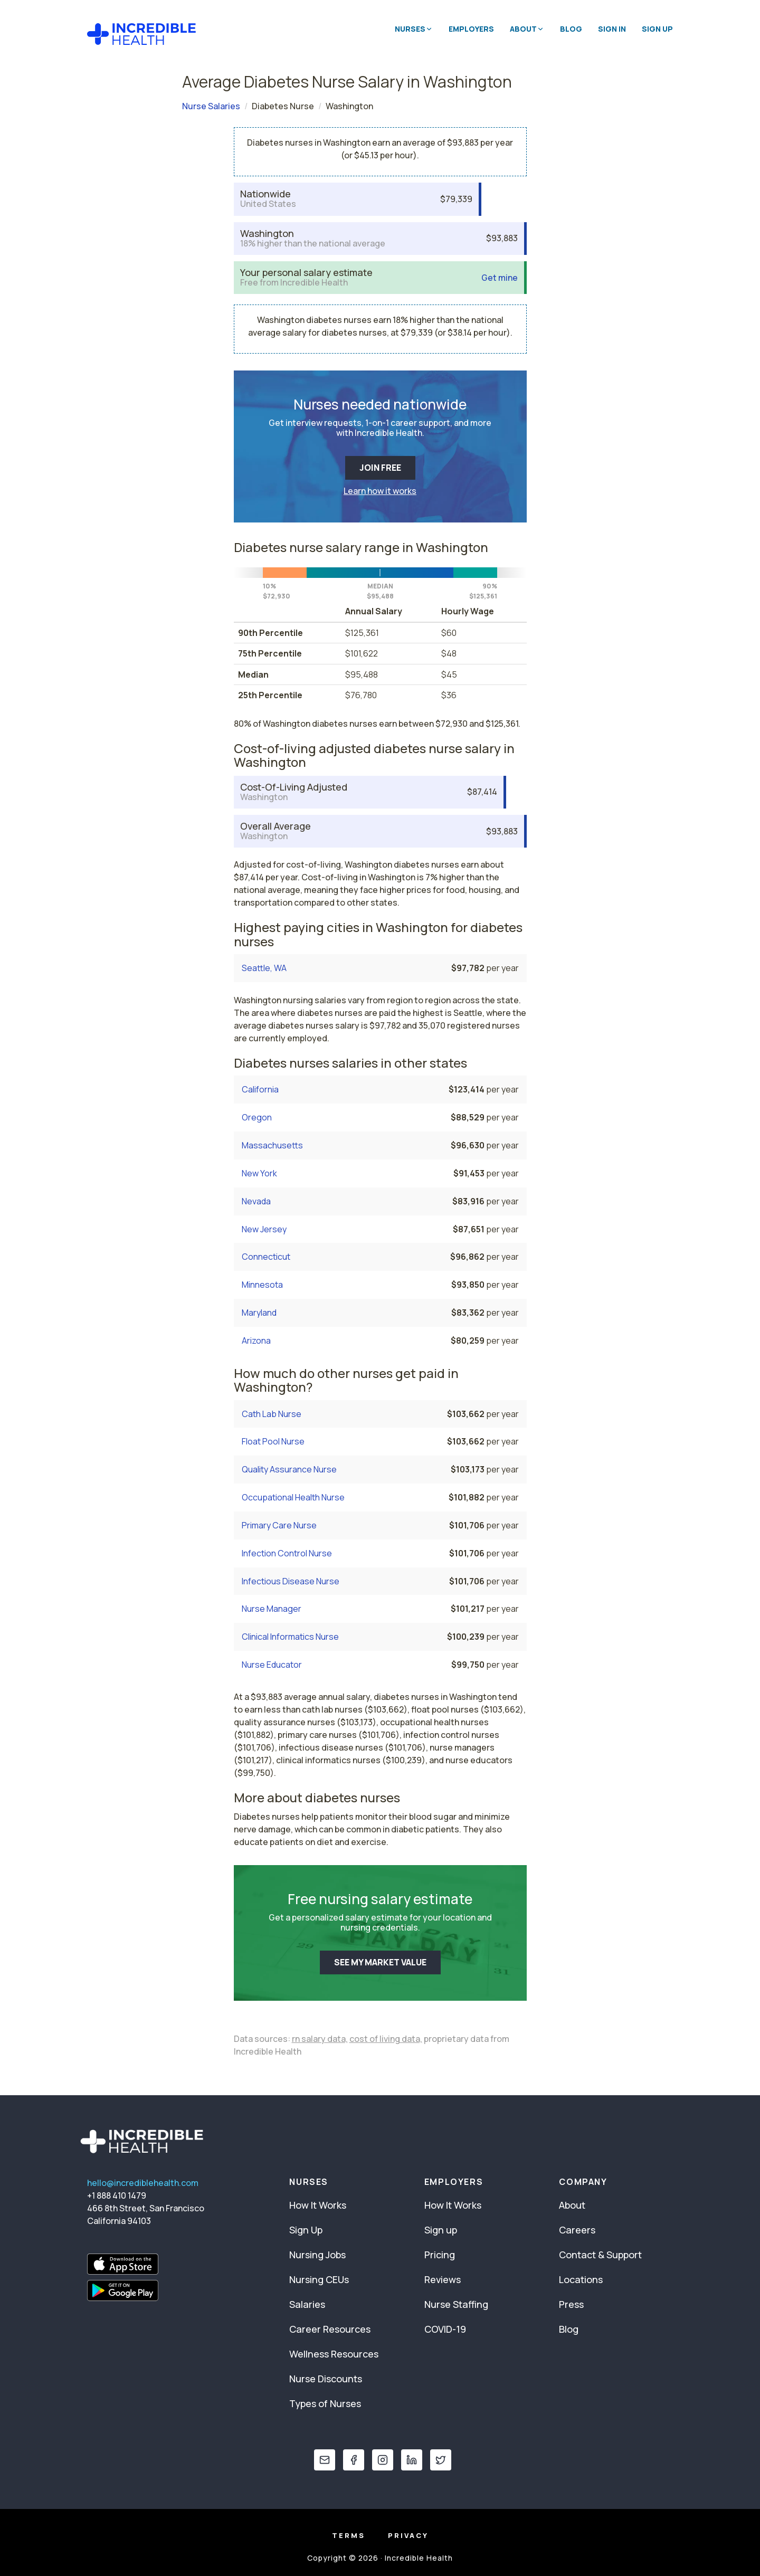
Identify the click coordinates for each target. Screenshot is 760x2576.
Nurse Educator (272, 1664)
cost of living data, (385, 2039)
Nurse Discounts (325, 2378)
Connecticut (266, 1256)
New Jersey (264, 1229)
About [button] (527, 29)
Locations (581, 2279)
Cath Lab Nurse (271, 1414)
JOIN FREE (380, 467)
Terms (348, 2535)
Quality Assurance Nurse (289, 1469)
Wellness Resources (333, 2353)
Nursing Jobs (317, 2254)
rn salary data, (320, 2039)
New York (259, 1173)
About (572, 2205)
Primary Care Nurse (279, 1525)
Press (571, 2304)
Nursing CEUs (319, 2279)
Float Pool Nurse (273, 1441)
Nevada (256, 1201)
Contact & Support (600, 2254)
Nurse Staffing (456, 2304)
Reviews (442, 2279)
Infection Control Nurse (287, 1553)
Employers (471, 29)
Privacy (408, 2535)
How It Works (317, 2205)
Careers (577, 2229)
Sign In (612, 29)
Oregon (257, 1117)
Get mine (499, 278)
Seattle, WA (264, 968)
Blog (571, 29)
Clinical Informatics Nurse (290, 1636)
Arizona (256, 1340)
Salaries (307, 2304)
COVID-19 (445, 2329)
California (260, 1089)
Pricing (439, 2254)
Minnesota (262, 1284)
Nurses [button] (414, 29)
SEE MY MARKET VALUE (380, 1962)
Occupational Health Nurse (293, 1497)
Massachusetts (272, 1145)
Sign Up (657, 29)
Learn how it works (380, 491)
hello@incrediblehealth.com (142, 2183)
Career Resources (329, 2329)
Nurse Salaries (211, 106)
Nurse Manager (271, 1608)
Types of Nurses (325, 2403)
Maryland (259, 1312)
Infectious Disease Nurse (290, 1581)
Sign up (440, 2229)
